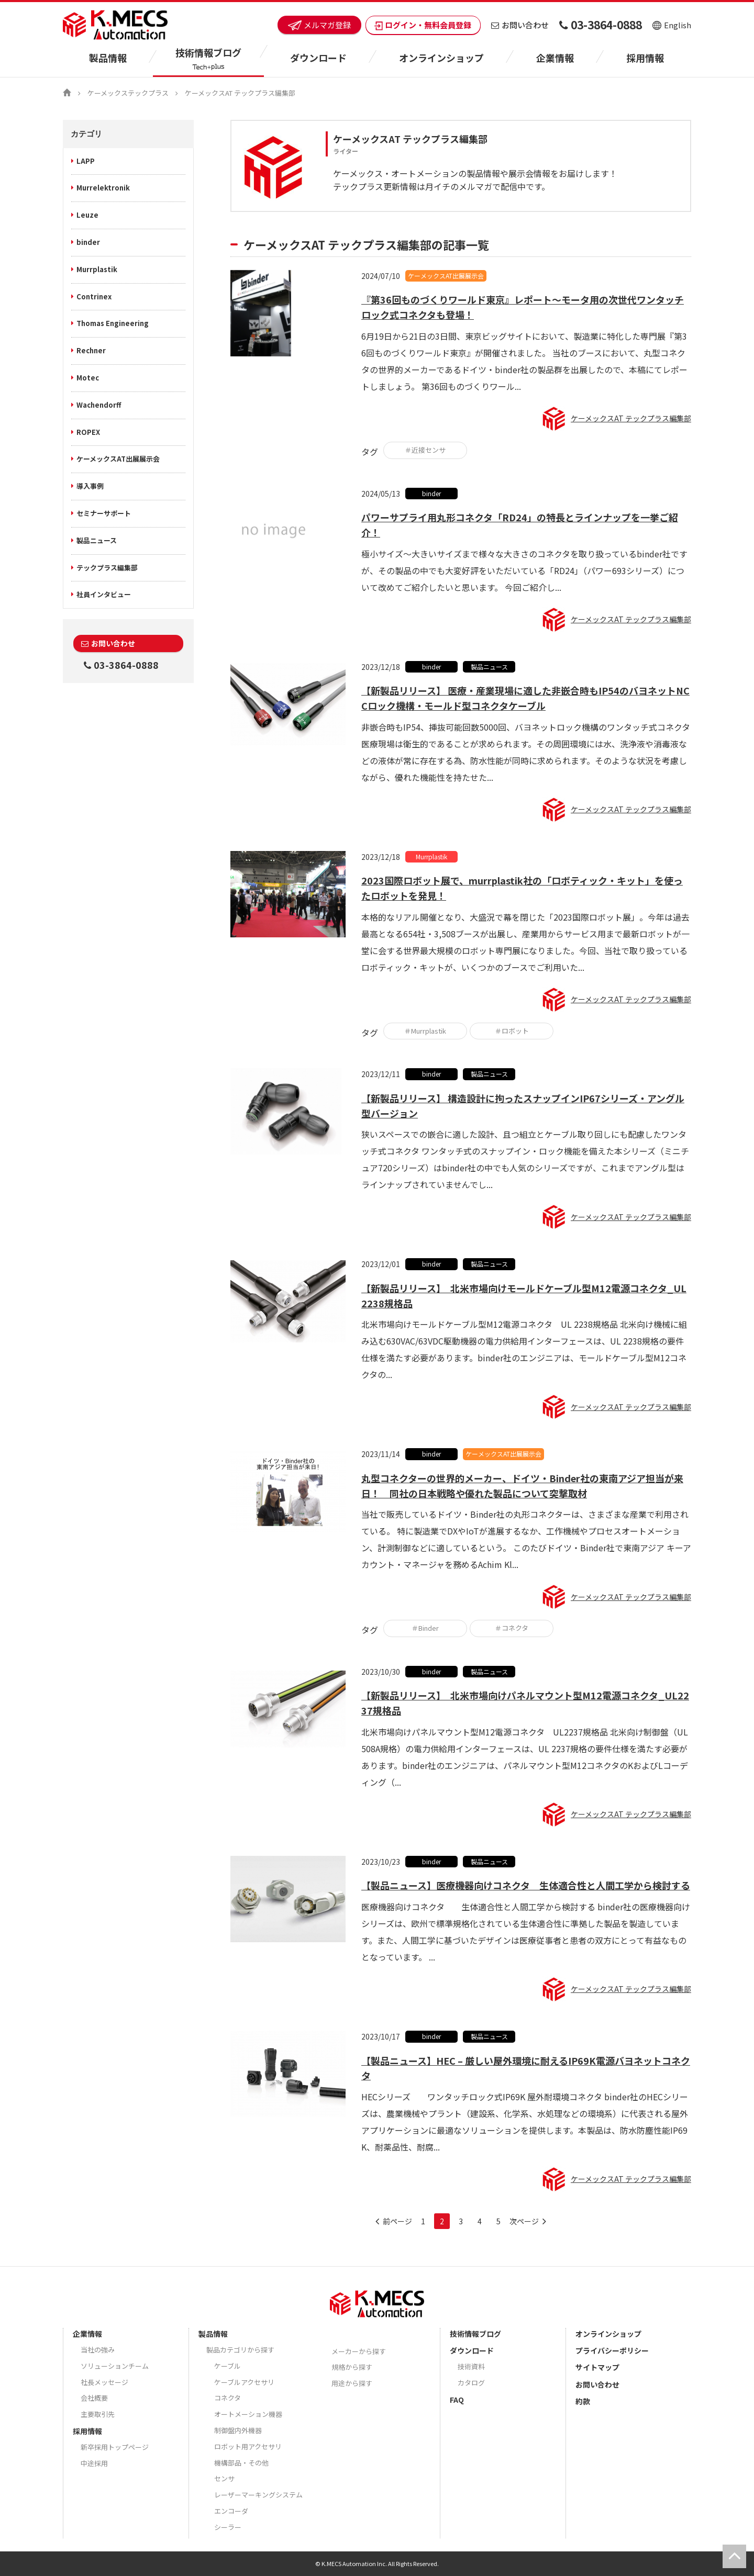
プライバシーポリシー (612, 2350)
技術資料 (471, 2366)
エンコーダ (231, 2511)
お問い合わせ (520, 24)
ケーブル (227, 2366)
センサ (224, 2478)
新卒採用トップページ (115, 2447)
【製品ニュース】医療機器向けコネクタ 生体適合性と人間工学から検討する (525, 1885)
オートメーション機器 (248, 2414)
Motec (87, 378)
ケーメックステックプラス (128, 93)
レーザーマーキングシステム (258, 2495)
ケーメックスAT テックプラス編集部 (631, 418)
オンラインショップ (441, 57)
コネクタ (227, 2398)
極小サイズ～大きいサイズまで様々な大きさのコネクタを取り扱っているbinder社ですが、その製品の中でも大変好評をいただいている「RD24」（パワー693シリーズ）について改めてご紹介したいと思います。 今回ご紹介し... (524, 570)
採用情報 (645, 57)
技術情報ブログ (475, 2333)
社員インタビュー (103, 594)
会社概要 (94, 2398)
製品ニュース (96, 540)
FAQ (457, 2399)
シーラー (227, 2527)
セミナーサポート (103, 513)
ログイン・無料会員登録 (423, 24)
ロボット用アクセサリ (248, 2446)
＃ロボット (512, 1031)
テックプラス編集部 (107, 568)
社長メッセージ (104, 2382)
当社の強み (98, 2350)
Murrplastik (96, 269)
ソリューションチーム (115, 2366)
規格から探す (351, 2367)
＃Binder (425, 1628)
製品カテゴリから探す (240, 2350)
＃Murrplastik (425, 1031)
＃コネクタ (511, 1628)
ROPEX (88, 432)
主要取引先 (98, 2414)
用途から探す (351, 2383)
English (671, 24)
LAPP (85, 161)
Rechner (91, 350)
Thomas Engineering (112, 323)
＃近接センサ (425, 450)
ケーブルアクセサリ (244, 2382)
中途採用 (94, 2463)
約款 (582, 2401)
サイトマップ (597, 2367)
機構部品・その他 (241, 2463)
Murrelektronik (103, 188)
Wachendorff (98, 405)
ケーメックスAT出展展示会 (118, 459)
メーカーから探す (358, 2351)
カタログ (471, 2383)
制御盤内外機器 (238, 2430)
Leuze (87, 215)
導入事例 (90, 486)
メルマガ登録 (319, 24)
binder (88, 242)
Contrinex (94, 296)
